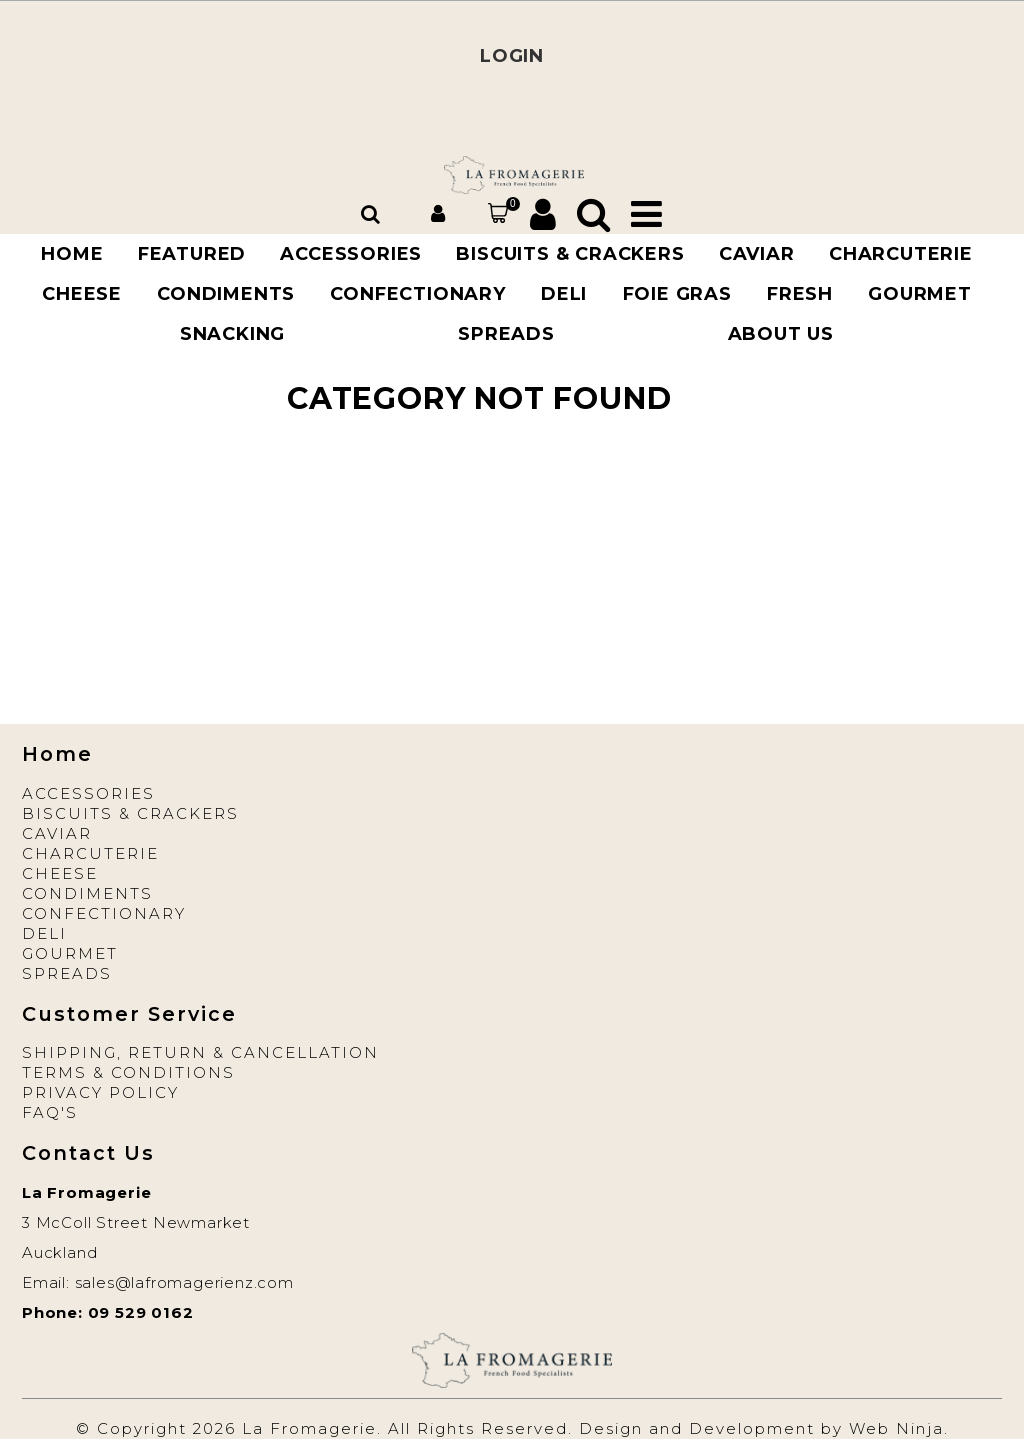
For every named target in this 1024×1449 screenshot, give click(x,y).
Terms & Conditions (128, 1072)
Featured (192, 254)
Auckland (59, 1252)
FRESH (800, 294)
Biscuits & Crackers (130, 813)
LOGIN (512, 56)
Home (72, 254)
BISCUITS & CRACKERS (570, 254)
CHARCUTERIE (901, 254)
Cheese (60, 873)
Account (441, 214)
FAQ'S (50, 1112)
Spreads (506, 334)
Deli (44, 933)
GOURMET (920, 294)
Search (373, 214)
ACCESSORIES (351, 254)
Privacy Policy (100, 1092)
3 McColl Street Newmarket (136, 1222)
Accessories (88, 793)
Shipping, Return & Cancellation (200, 1052)
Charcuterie (90, 853)
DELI (564, 294)
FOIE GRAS (677, 294)
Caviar (57, 833)
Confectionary (417, 294)
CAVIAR (757, 254)
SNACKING (232, 334)
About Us (781, 334)
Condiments (226, 294)
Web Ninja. (899, 1428)
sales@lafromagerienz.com (184, 1282)
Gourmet (70, 953)
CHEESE (82, 294)
